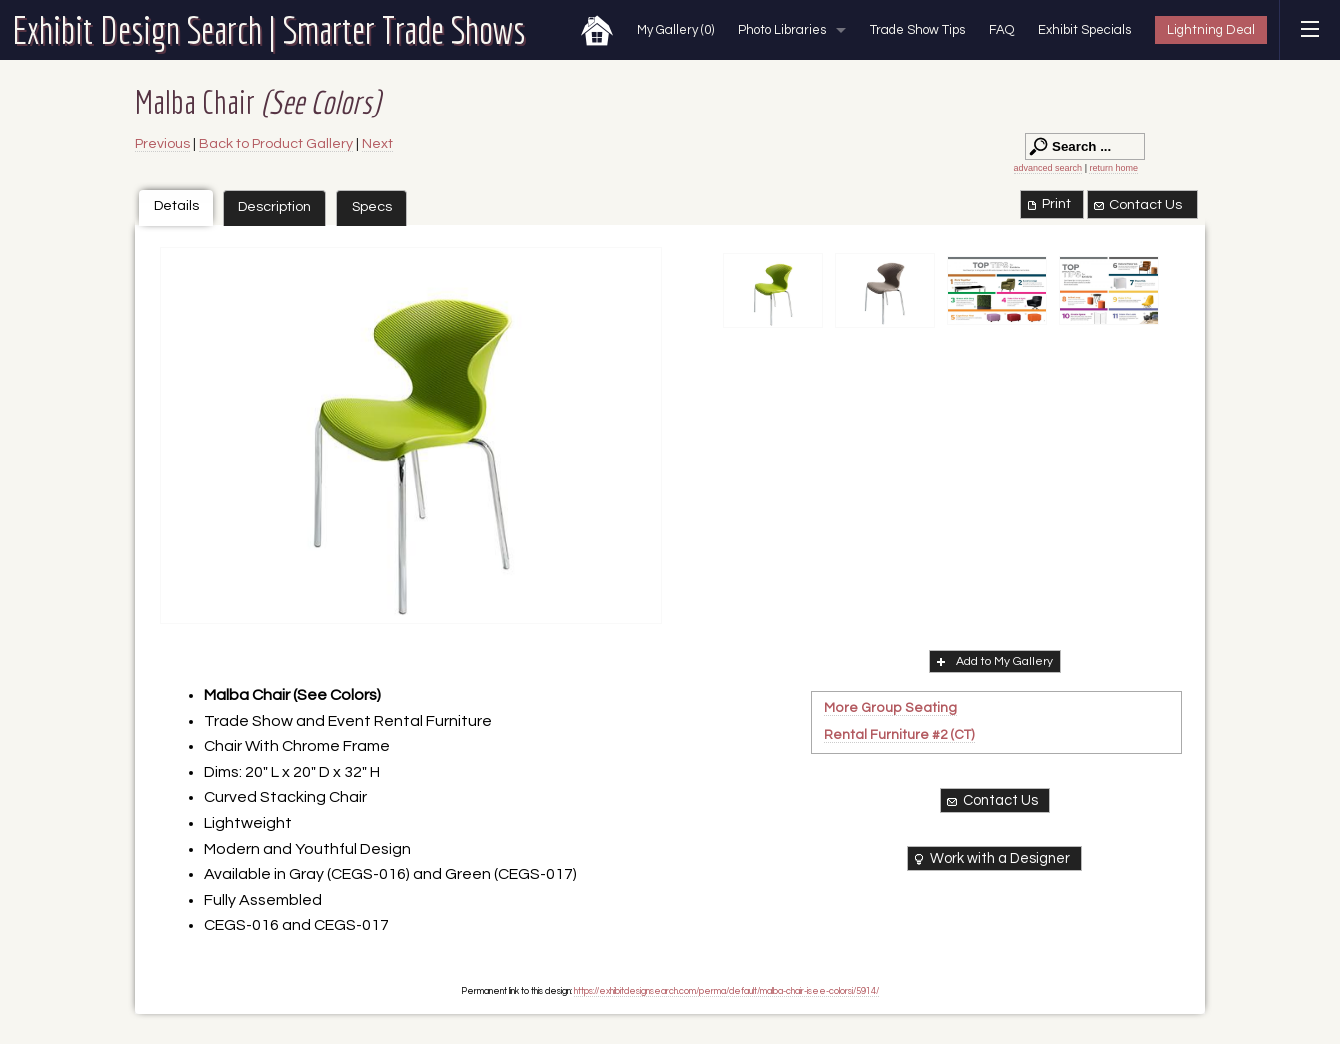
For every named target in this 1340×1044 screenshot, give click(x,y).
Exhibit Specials (1084, 30)
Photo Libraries (782, 30)
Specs (372, 206)
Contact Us (1137, 205)
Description (274, 206)
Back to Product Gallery (276, 143)
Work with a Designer (990, 859)
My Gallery (675, 30)
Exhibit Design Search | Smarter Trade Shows (269, 30)
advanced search (1048, 168)
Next (377, 143)
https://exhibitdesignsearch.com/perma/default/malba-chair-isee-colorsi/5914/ (726, 991)
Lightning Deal (1211, 30)
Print (1047, 204)
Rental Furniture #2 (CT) (899, 735)
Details (176, 205)
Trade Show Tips (917, 30)
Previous (162, 143)
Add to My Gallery (993, 661)
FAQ (1001, 30)
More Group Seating (890, 708)
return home (1113, 168)
